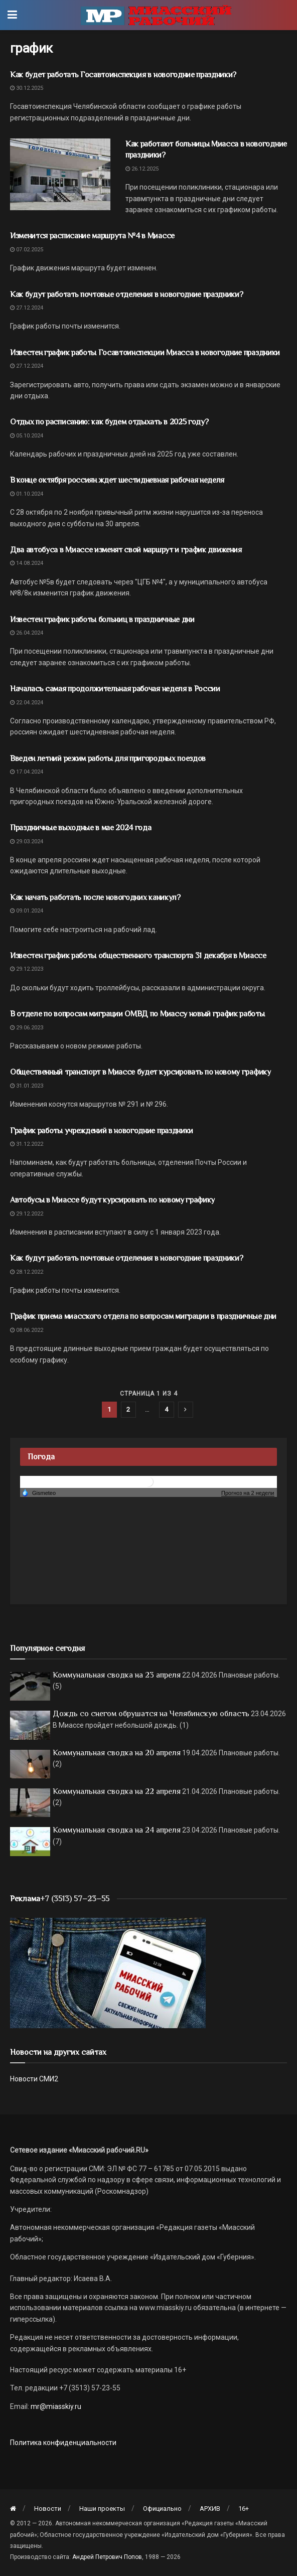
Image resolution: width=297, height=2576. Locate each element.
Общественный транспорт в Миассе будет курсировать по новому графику (140, 1072)
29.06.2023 (26, 1027)
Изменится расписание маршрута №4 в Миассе (92, 235)
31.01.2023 (26, 1086)
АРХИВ (210, 2508)
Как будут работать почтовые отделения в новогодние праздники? (126, 294)
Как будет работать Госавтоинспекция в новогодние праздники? (123, 74)
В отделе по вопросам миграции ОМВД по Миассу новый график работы (137, 1013)
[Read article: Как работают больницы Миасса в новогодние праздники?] (60, 174)
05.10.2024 (26, 435)
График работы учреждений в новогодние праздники (101, 1130)
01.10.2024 (26, 494)
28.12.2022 (26, 1272)
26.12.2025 (142, 169)
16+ (243, 2508)
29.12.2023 (26, 969)
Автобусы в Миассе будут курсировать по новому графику (112, 1199)
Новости (47, 2508)
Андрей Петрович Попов (107, 2556)
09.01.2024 (26, 910)
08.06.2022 (26, 1330)
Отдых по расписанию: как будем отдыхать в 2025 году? (110, 421)
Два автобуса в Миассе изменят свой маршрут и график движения (126, 549)
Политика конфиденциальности (63, 2443)
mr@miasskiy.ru (55, 2406)
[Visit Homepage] (156, 15)
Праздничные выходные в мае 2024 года (80, 827)
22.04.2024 (26, 702)
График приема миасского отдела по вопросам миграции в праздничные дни (143, 1316)
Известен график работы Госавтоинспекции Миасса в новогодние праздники (145, 352)
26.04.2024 (26, 633)
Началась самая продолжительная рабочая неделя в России (115, 688)
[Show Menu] (12, 15)
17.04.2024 (26, 772)
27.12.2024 (26, 308)
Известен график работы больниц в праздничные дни (102, 619)
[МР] (108, 1972)
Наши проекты (102, 2508)
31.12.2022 (26, 1144)
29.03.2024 (26, 841)
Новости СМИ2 (34, 2079)
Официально (162, 2508)
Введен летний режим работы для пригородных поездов (108, 758)
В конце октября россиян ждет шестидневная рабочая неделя (117, 480)
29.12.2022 (26, 1213)
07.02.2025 (26, 249)
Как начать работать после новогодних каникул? (95, 897)
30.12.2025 (26, 88)
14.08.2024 (26, 563)
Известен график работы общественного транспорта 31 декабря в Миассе (138, 955)
